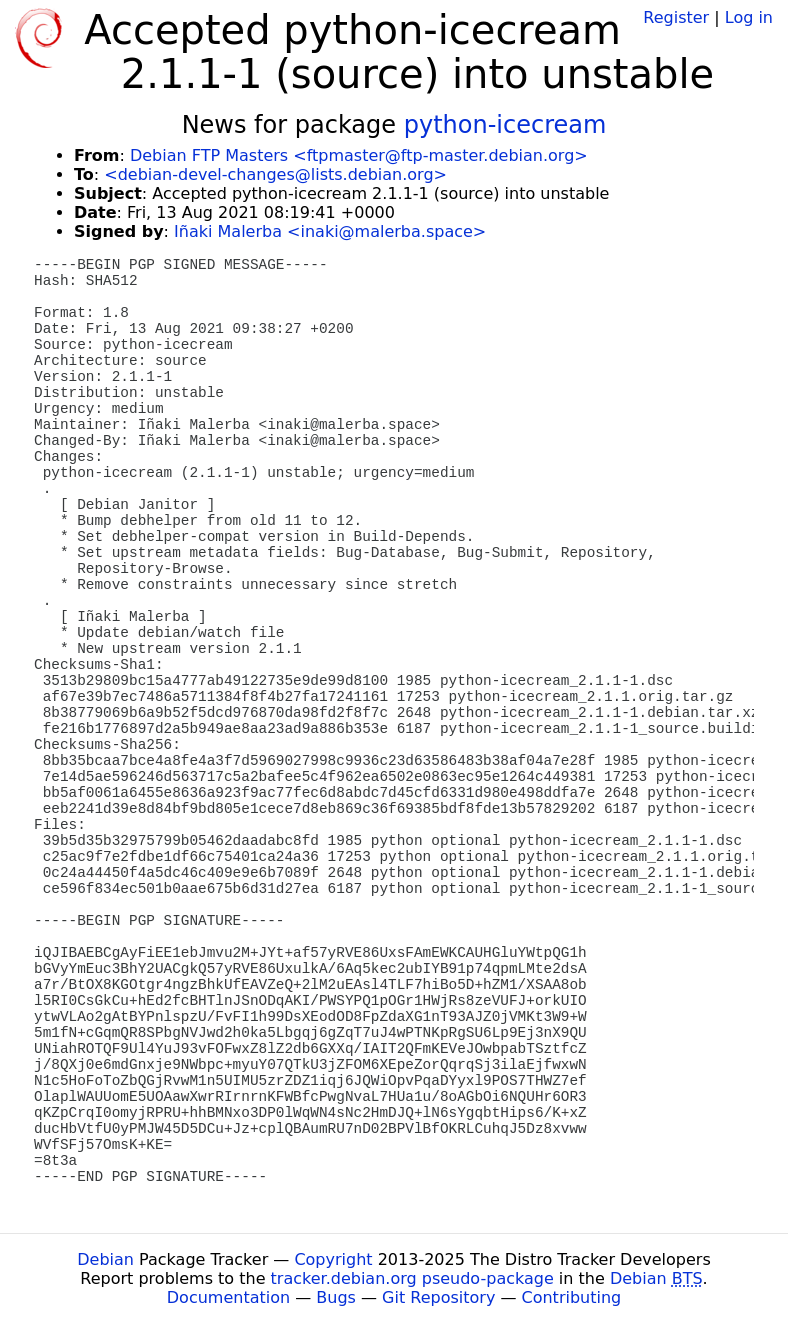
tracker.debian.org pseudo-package (412, 1278)
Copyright (333, 1259)
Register (676, 17)
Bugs (336, 1297)
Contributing (572, 1297)
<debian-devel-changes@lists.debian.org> (275, 174)
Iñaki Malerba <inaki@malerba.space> (330, 231)
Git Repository (438, 1297)
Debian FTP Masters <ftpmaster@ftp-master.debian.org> (359, 155)
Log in (749, 17)
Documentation (228, 1297)
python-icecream (505, 125)
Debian (105, 1259)
